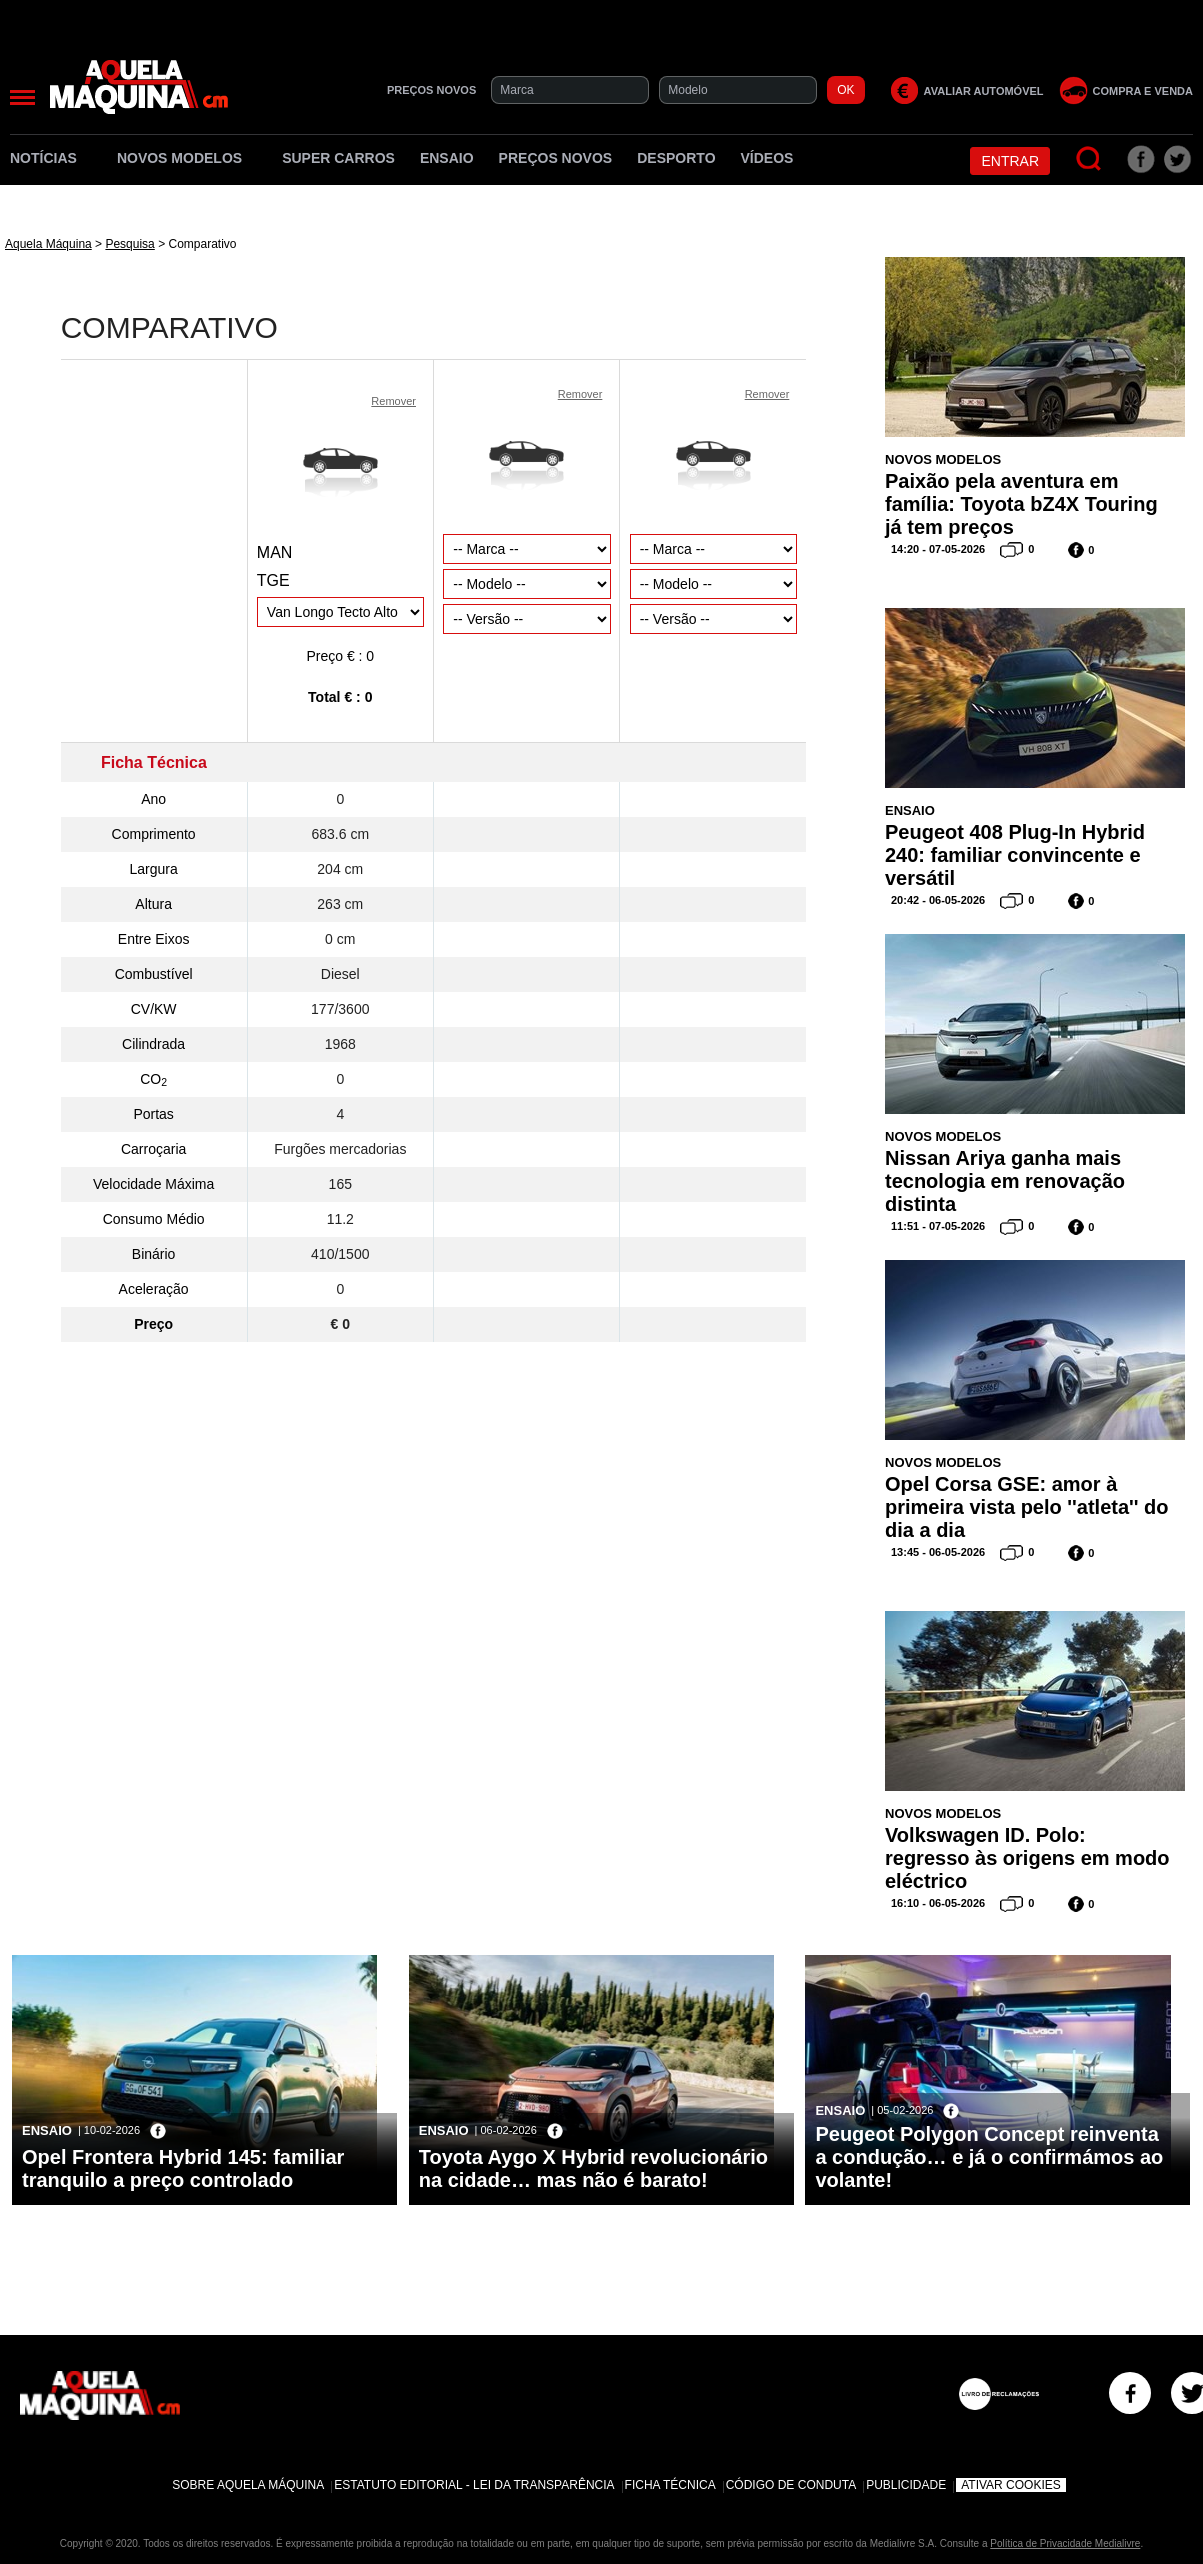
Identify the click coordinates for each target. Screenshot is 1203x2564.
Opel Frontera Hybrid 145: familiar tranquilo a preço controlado (183, 2168)
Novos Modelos (187, 158)
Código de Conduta (791, 2485)
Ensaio (447, 158)
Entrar (1010, 161)
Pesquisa (129, 244)
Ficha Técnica (670, 2485)
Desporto (676, 158)
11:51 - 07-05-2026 (938, 1226)
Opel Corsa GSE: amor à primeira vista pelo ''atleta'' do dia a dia (1027, 1507)
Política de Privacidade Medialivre (1065, 2543)
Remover (393, 401)
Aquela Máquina (48, 244)
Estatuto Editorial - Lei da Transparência (474, 2485)
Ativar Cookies (1011, 2485)
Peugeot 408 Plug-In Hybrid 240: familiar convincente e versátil (1015, 855)
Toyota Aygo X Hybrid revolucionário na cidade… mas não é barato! (593, 2168)
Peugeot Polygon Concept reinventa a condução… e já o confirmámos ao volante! (989, 2157)
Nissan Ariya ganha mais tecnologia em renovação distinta (1005, 1181)
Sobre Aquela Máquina (248, 2485)
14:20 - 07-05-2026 (938, 549)
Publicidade (906, 2485)
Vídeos (767, 158)
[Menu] (22, 97)
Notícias (51, 158)
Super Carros (338, 158)
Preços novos (556, 158)
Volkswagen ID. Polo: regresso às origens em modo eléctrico (1027, 1858)
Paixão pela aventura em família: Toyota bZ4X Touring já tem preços (1021, 504)
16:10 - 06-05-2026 (938, 1903)
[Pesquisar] (1089, 159)
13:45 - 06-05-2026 (938, 1552)
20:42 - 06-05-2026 (938, 900)
